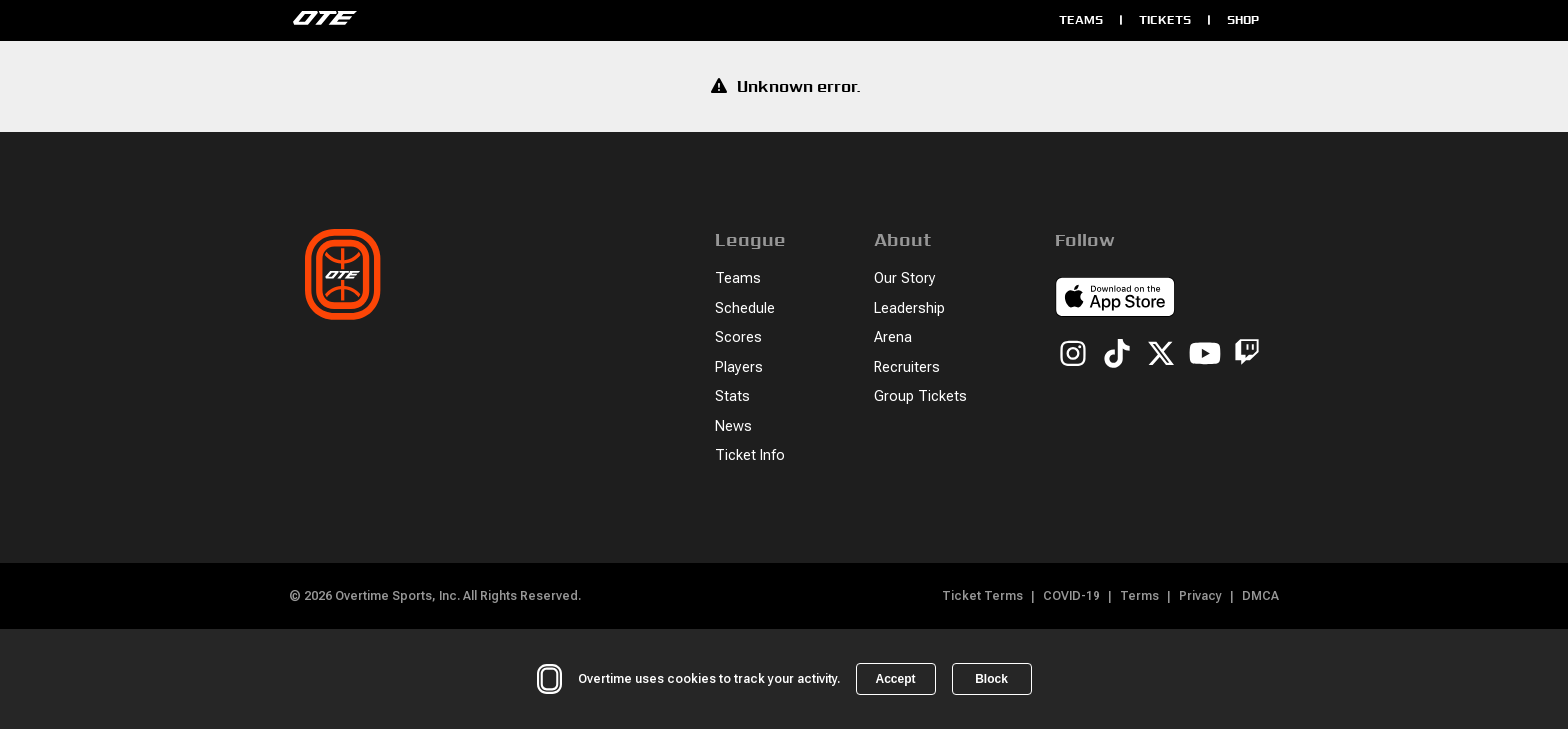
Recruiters (907, 367)
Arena (893, 337)
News (733, 426)
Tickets (1165, 19)
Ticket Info (750, 455)
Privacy (1200, 596)
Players (739, 367)
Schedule (745, 308)
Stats (732, 396)
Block (991, 679)
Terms (1139, 596)
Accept (895, 679)
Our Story (905, 278)
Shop (1243, 19)
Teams (1081, 19)
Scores (738, 337)
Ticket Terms (982, 596)
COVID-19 (1071, 596)
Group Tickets (920, 396)
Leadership (909, 308)
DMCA (1260, 596)
